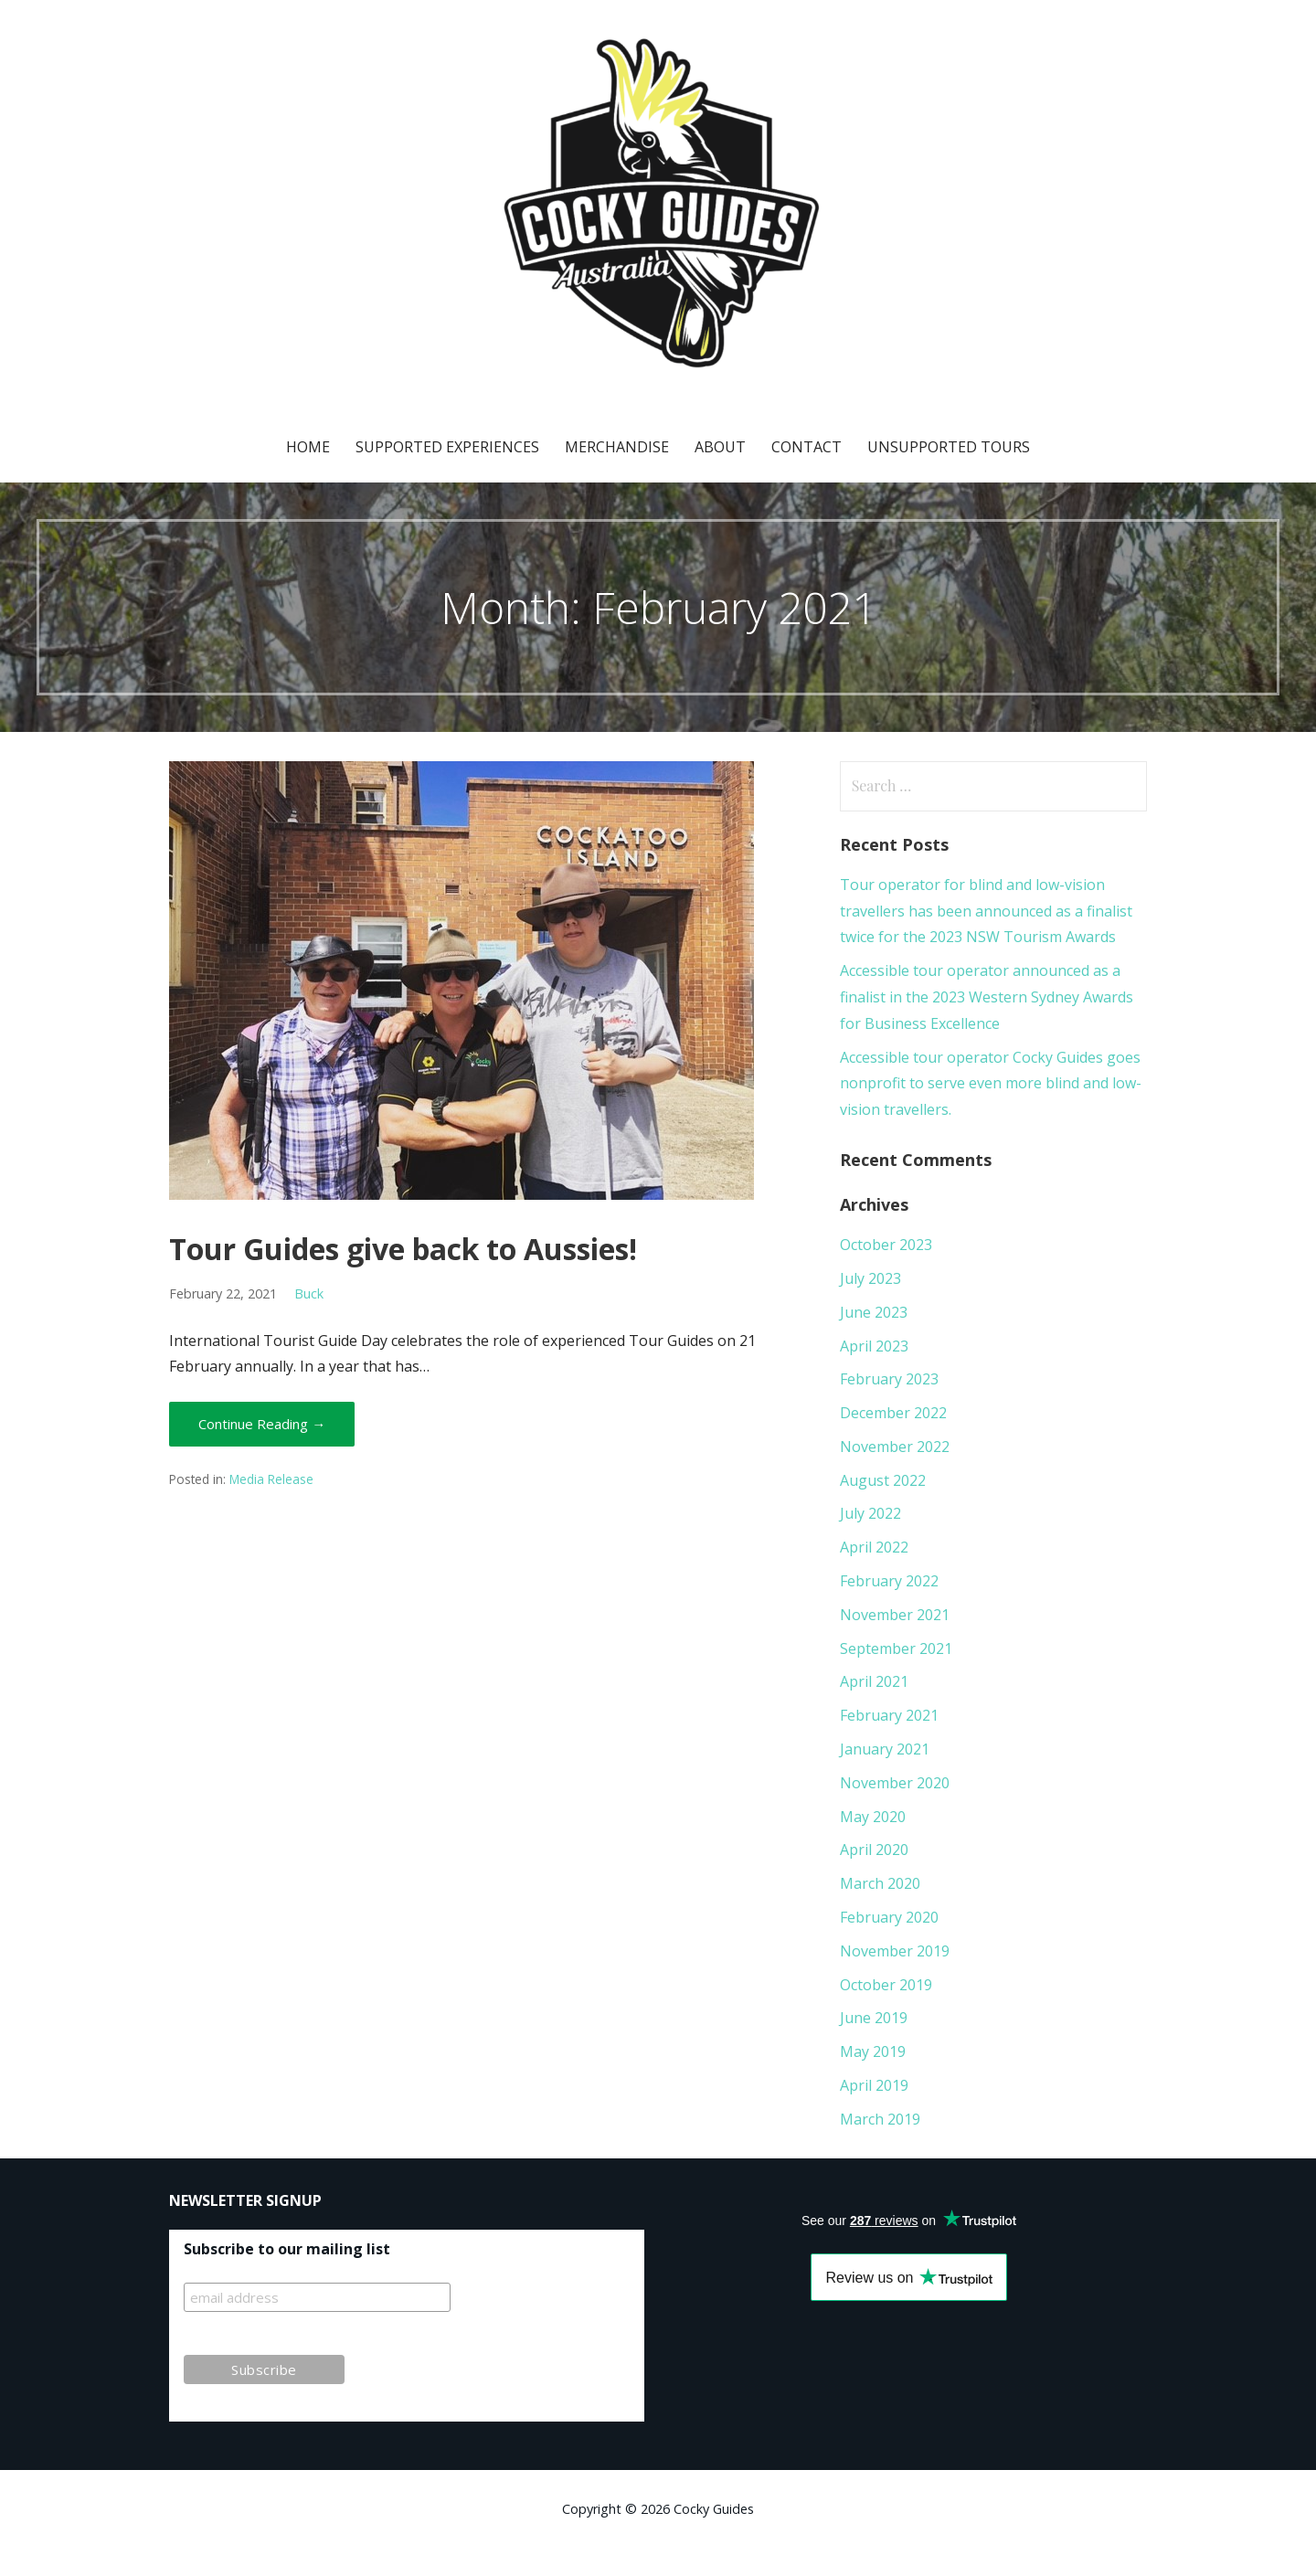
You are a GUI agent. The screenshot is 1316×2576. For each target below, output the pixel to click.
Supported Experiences (447, 447)
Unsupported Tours (948, 447)
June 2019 (873, 2018)
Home (308, 447)
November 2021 (895, 1615)
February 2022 (889, 1581)
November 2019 (895, 1951)
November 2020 (895, 1783)
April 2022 (874, 1547)
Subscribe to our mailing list (287, 2249)
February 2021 (889, 1715)
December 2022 (893, 1413)
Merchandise (617, 447)
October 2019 (886, 1985)
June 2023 (873, 1312)
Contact (806, 447)
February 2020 (889, 1917)
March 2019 (880, 2119)
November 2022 (895, 1446)
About (720, 447)
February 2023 (889, 1379)
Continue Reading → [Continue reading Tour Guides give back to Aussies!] (261, 1424)
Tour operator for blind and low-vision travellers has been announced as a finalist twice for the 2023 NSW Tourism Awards (986, 911)
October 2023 (886, 1245)
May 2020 (873, 1817)
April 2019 (874, 2085)
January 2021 (884, 1749)
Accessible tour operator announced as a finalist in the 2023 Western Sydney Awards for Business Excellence (986, 997)
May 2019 (873, 2051)
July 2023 (870, 1278)
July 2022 (870, 1513)
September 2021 (896, 1648)
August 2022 (883, 1480)
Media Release (271, 1479)
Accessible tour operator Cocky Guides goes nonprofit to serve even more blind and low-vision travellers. (990, 1083)
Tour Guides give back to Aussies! (403, 1248)
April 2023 (874, 1346)
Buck (309, 1293)
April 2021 (874, 1681)
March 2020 (880, 1883)
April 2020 (874, 1849)
